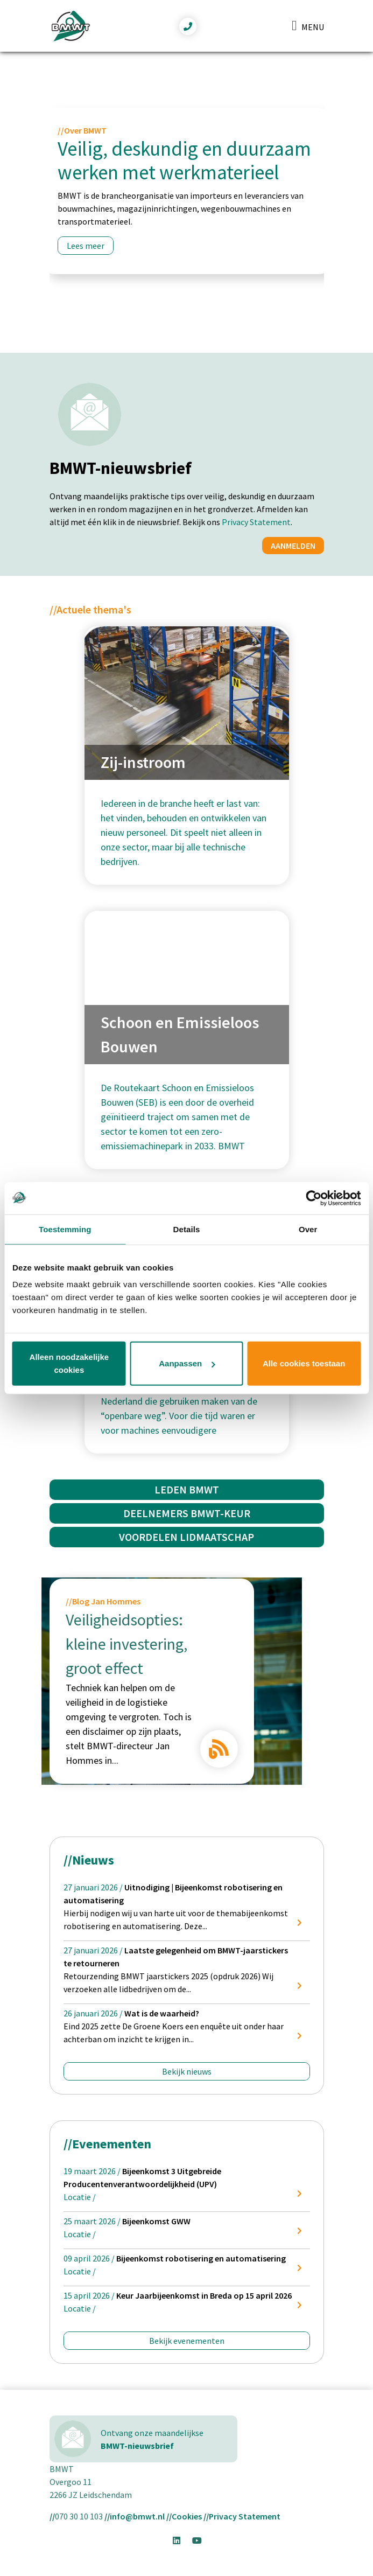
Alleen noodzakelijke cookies (69, 1363)
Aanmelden (293, 545)
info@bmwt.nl (137, 2516)
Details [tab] (186, 1228)
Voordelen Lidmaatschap (186, 1537)
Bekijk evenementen (186, 2340)
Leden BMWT (186, 1489)
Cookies (187, 2516)
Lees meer (85, 245)
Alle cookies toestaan (304, 1363)
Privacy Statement (256, 521)
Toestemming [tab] (65, 1228)
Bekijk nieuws (187, 2071)
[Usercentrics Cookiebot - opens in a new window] (313, 1198)
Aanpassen (187, 1363)
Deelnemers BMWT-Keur (186, 1513)
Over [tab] (308, 1228)
